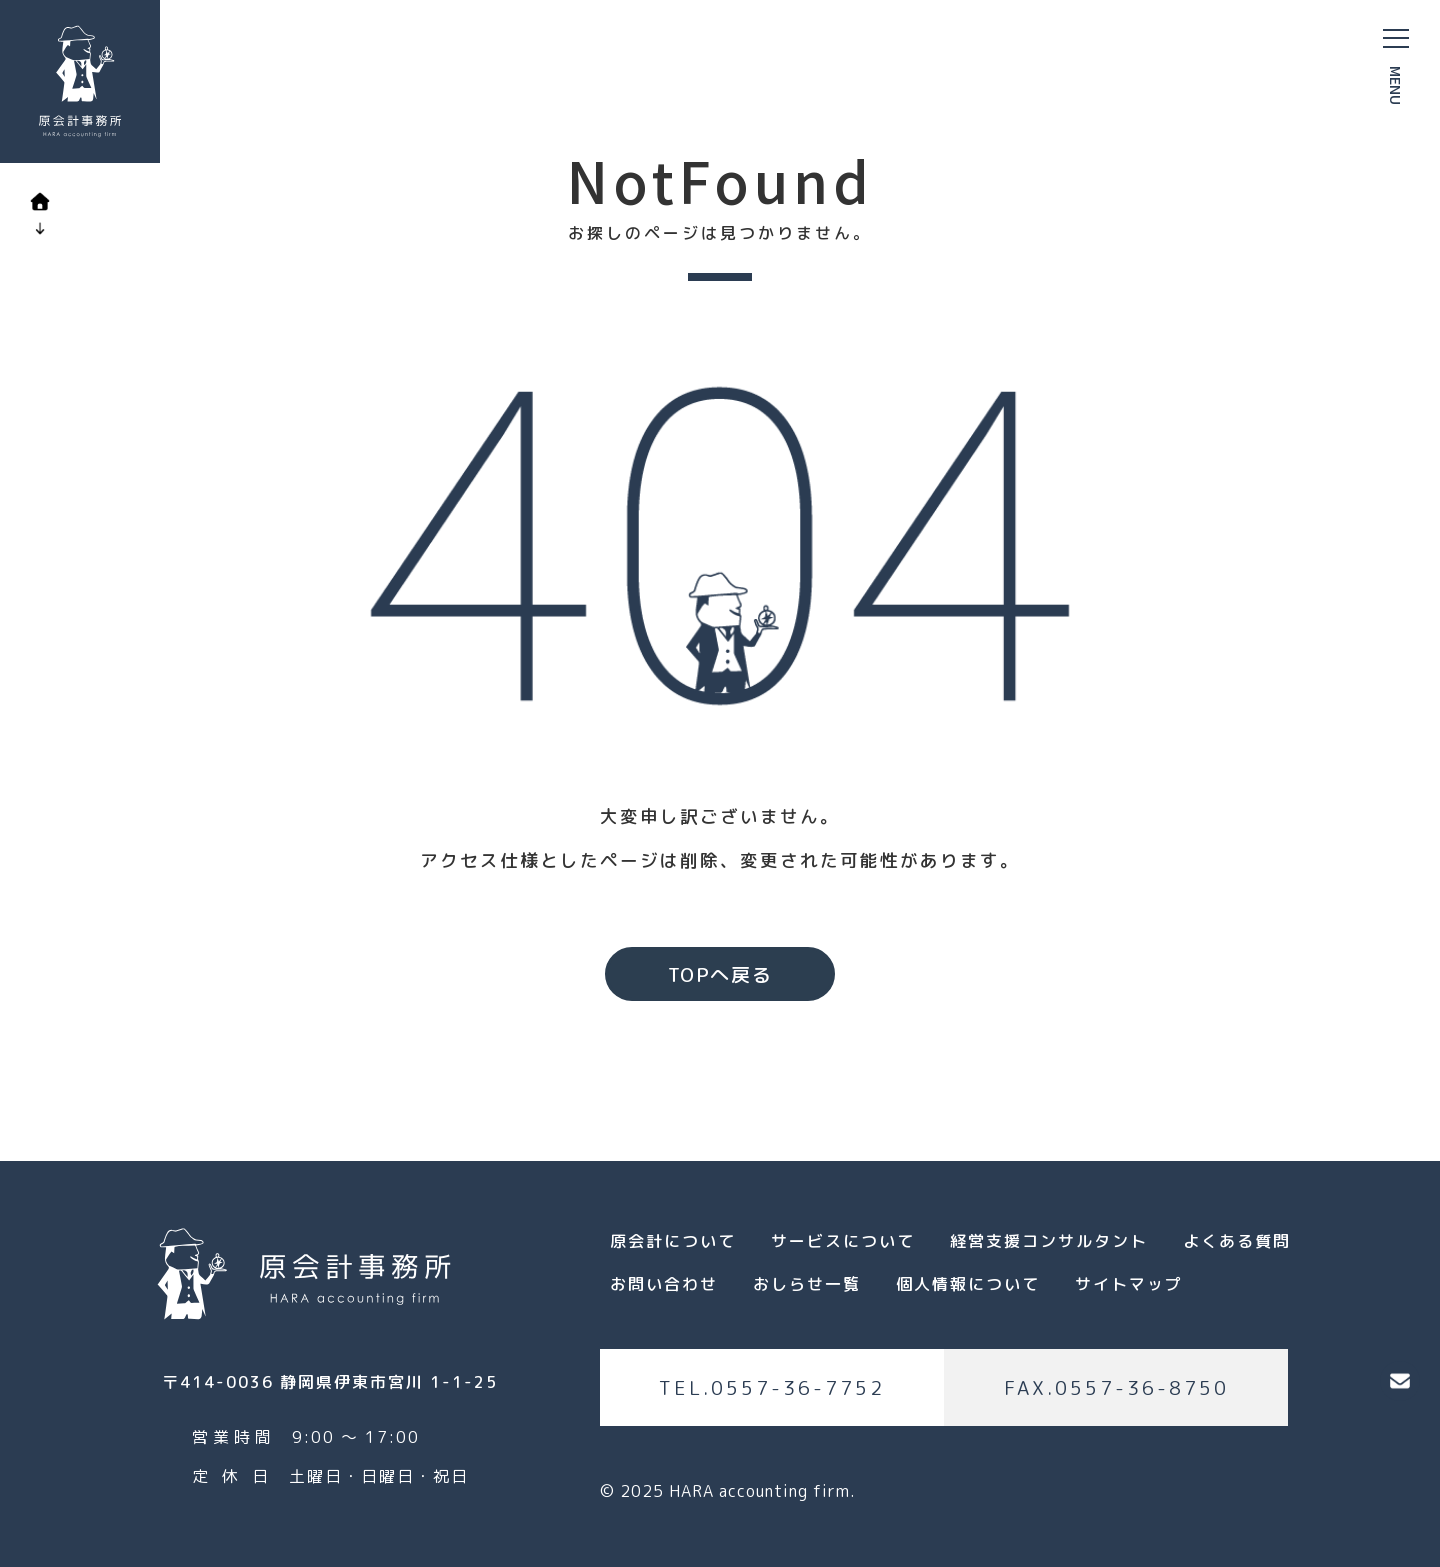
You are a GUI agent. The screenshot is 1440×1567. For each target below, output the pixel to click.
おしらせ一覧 (807, 1284)
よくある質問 (1237, 1241)
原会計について (673, 1241)
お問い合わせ (664, 1284)
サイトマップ (1129, 1284)
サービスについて (843, 1241)
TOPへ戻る (720, 974)
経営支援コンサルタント (1049, 1241)
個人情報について (968, 1284)
